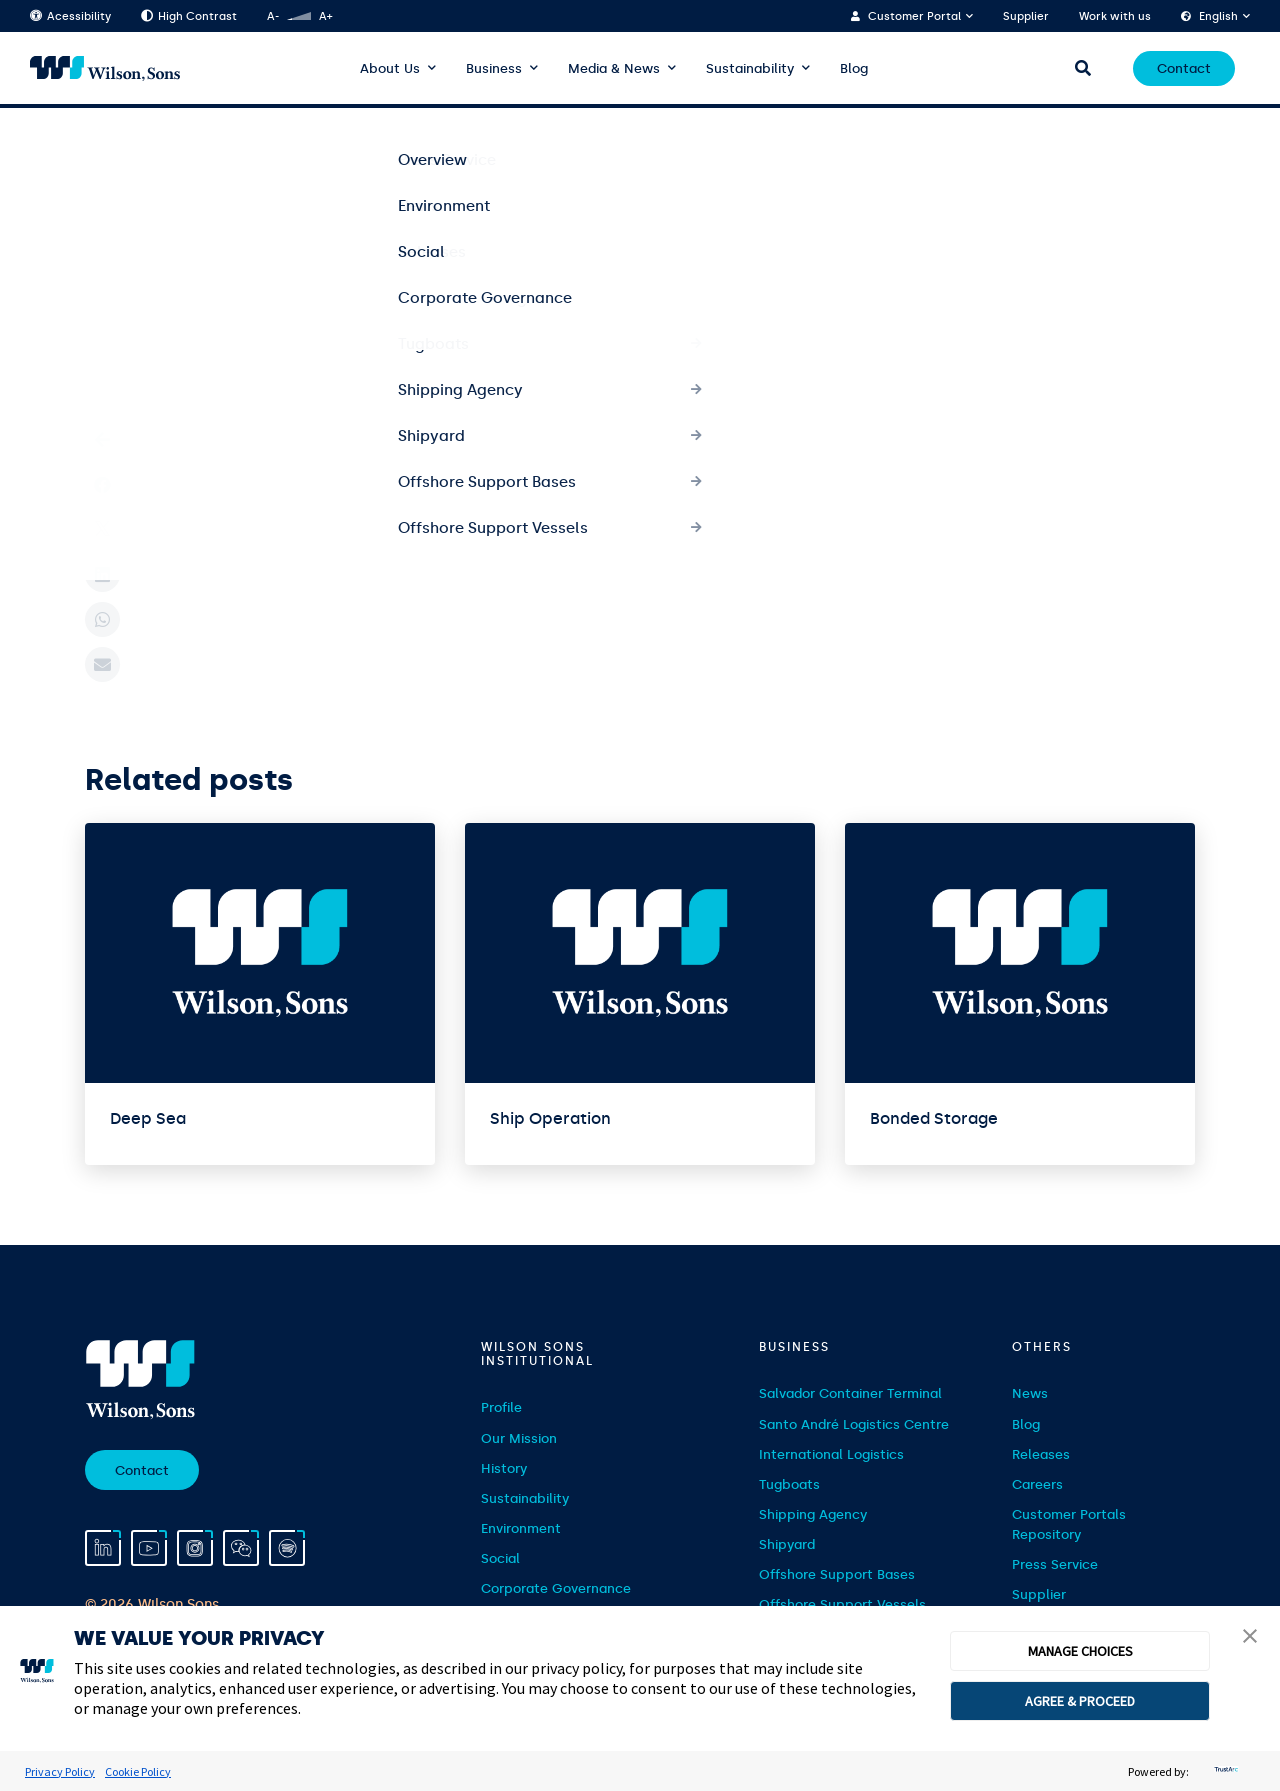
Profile (501, 1407)
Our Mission (519, 1438)
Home (102, 141)
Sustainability (750, 68)
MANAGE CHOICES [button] (1080, 1651)
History (504, 1468)
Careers (1037, 1484)
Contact (1184, 68)
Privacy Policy (60, 1771)
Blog (854, 68)
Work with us (1115, 16)
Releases (1041, 1454)
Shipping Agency (813, 1514)
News (1030, 1393)
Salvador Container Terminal (850, 1393)
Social (500, 1558)
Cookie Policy (138, 1771)
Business (494, 68)
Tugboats (789, 1484)
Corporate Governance (556, 1588)
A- (273, 16)
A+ (325, 16)
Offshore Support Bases (837, 1574)
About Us (390, 68)
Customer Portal (914, 16)
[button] (1250, 1638)
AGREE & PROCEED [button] (1080, 1701)
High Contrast (189, 16)
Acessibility (70, 16)
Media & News (614, 68)
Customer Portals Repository (1069, 1524)
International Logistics (831, 1454)
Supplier (1026, 16)
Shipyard (787, 1544)
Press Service (1055, 1564)
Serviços (171, 141)
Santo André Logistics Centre (854, 1424)
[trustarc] (1224, 1771)
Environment (521, 1528)
